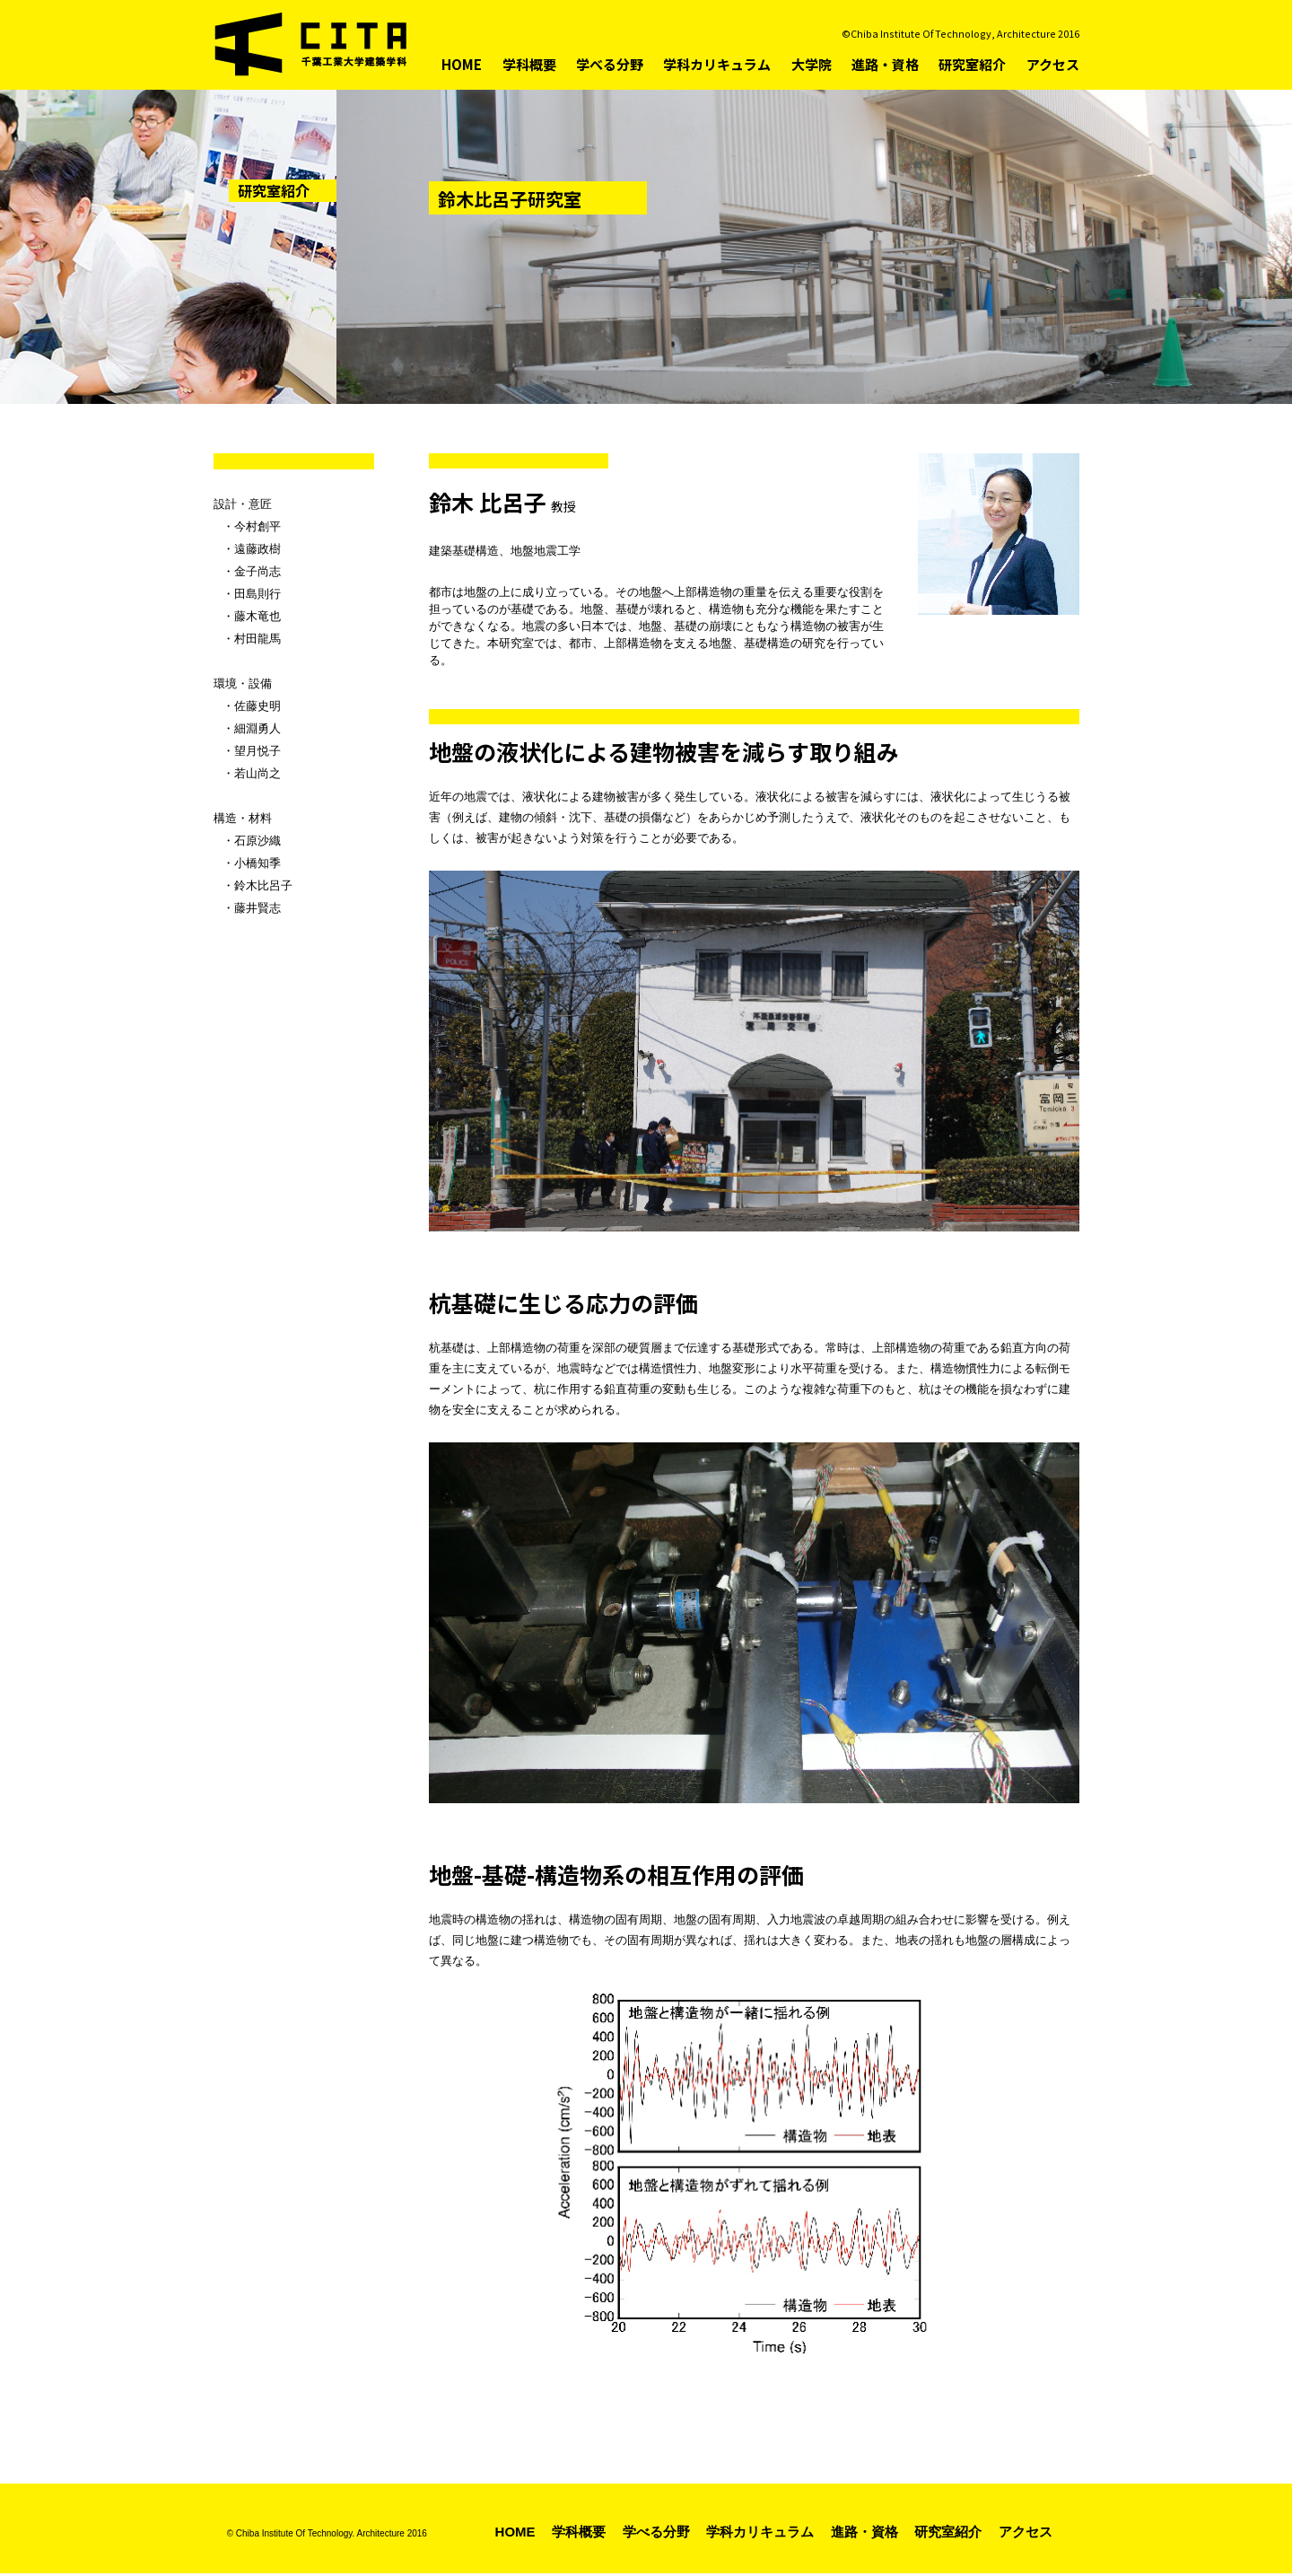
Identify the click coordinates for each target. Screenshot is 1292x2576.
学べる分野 (609, 64)
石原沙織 (257, 840)
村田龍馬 (257, 638)
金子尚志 (257, 571)
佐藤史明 (257, 706)
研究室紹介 (972, 64)
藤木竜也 (257, 616)
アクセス (1052, 64)
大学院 (811, 64)
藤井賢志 (257, 908)
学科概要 (529, 64)
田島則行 (257, 593)
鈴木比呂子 (263, 885)
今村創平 (257, 526)
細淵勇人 (257, 728)
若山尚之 (257, 773)
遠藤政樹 (257, 549)
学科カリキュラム (717, 64)
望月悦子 (257, 751)
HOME (461, 64)
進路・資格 (885, 64)
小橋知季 (257, 863)
